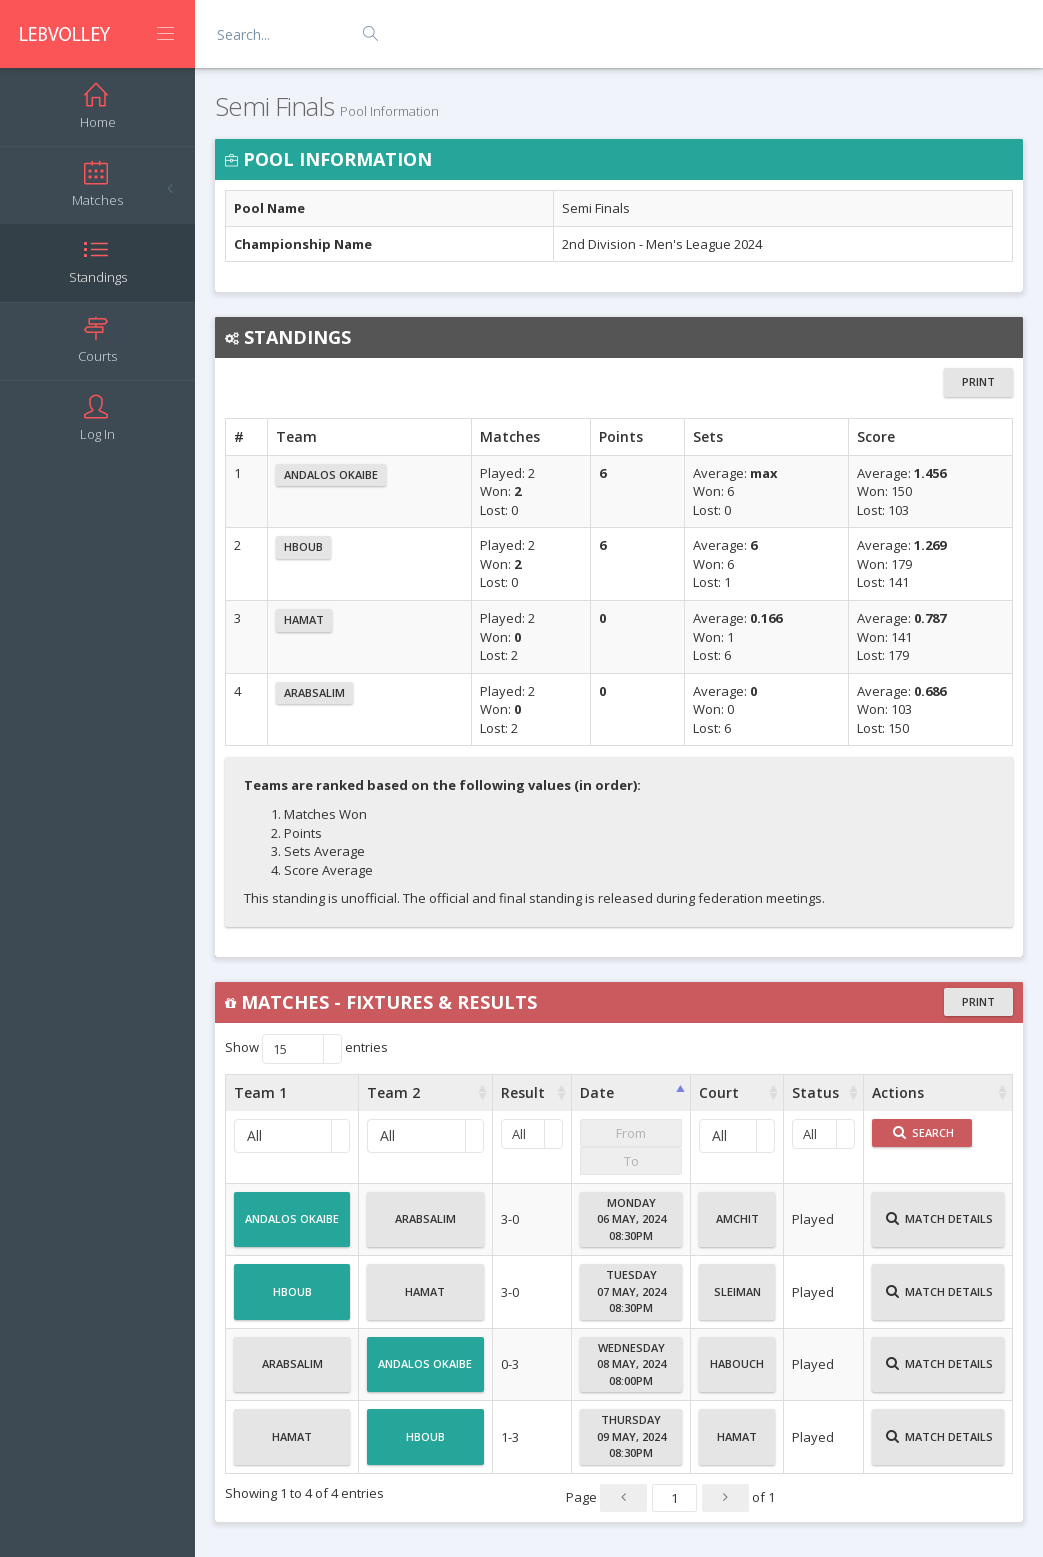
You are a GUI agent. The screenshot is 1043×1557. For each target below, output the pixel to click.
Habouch (737, 1372)
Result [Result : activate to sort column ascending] (523, 1092)
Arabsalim (314, 692)
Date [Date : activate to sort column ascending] (597, 1092)
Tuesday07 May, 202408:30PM (631, 1291)
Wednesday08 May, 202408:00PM (631, 1364)
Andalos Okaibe (331, 474)
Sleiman (737, 1300)
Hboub (303, 546)
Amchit (737, 1227)
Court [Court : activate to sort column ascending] (719, 1092)
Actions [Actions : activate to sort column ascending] (898, 1092)
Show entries (306, 1049)
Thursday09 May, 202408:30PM (631, 1436)
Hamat (304, 619)
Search (923, 1132)
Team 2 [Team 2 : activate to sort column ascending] (393, 1092)
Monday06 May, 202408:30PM (631, 1219)
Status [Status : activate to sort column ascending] (815, 1092)
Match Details (939, 1227)
